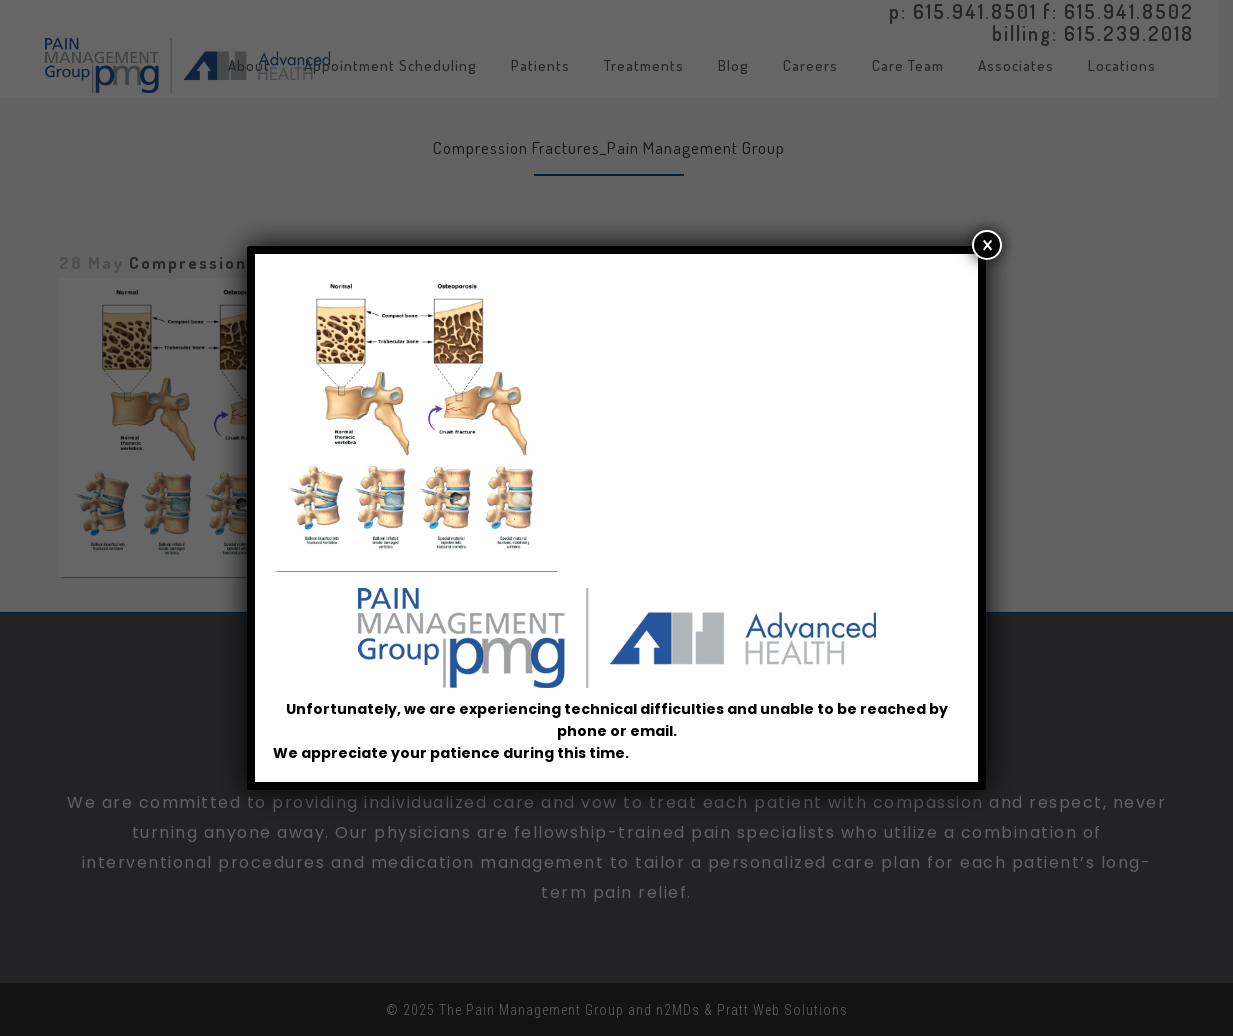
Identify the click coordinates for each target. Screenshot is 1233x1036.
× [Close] (987, 256)
